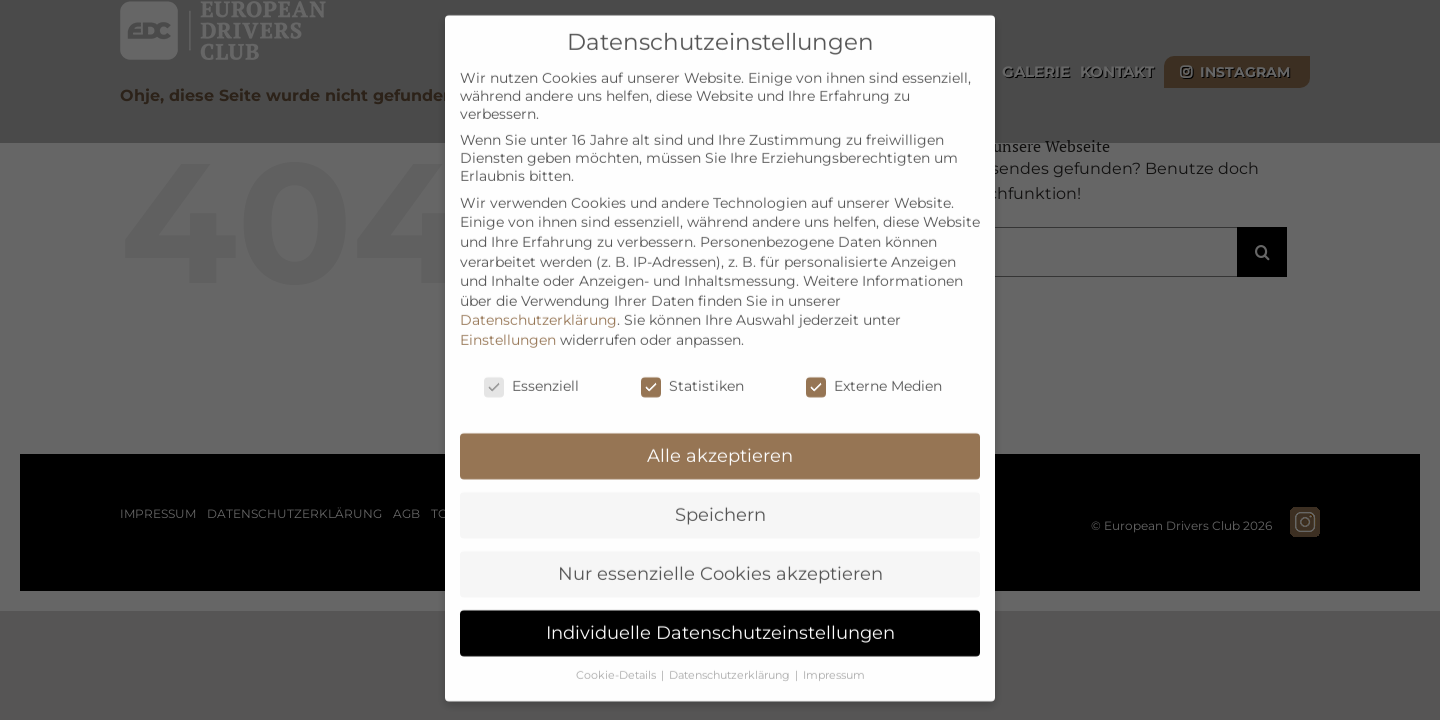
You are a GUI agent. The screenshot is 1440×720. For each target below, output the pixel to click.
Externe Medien (874, 361)
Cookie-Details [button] (617, 650)
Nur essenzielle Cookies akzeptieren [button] (720, 548)
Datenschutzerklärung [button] (731, 650)
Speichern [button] (720, 489)
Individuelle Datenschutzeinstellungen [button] (720, 607)
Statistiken (692, 361)
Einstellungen (508, 315)
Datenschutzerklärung (538, 295)
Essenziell (531, 361)
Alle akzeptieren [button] (720, 430)
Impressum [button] (834, 650)
